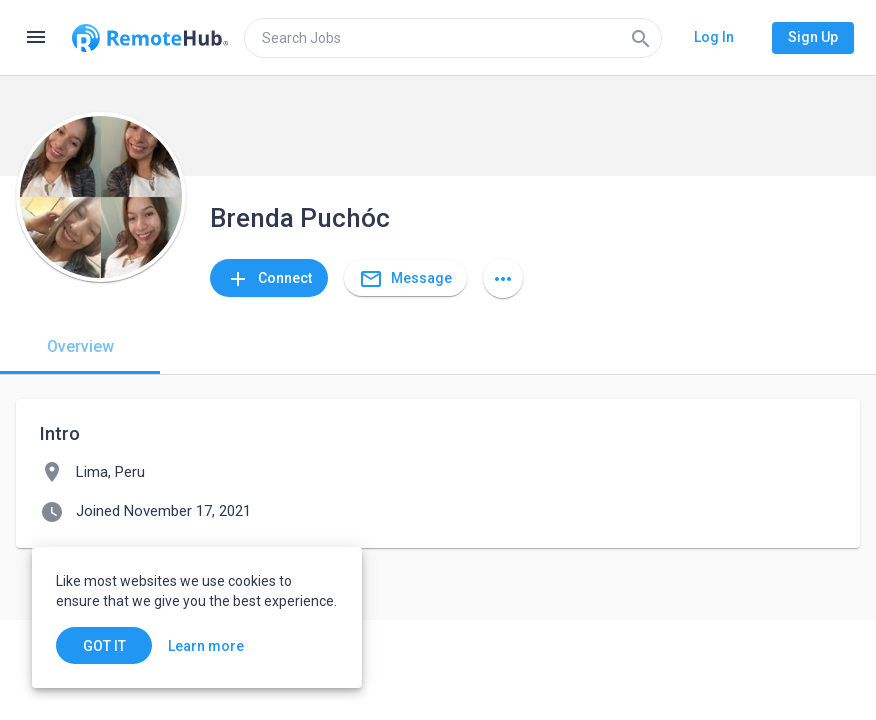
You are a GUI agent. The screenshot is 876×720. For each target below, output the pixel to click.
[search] (453, 38)
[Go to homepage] (150, 38)
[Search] (641, 38)
